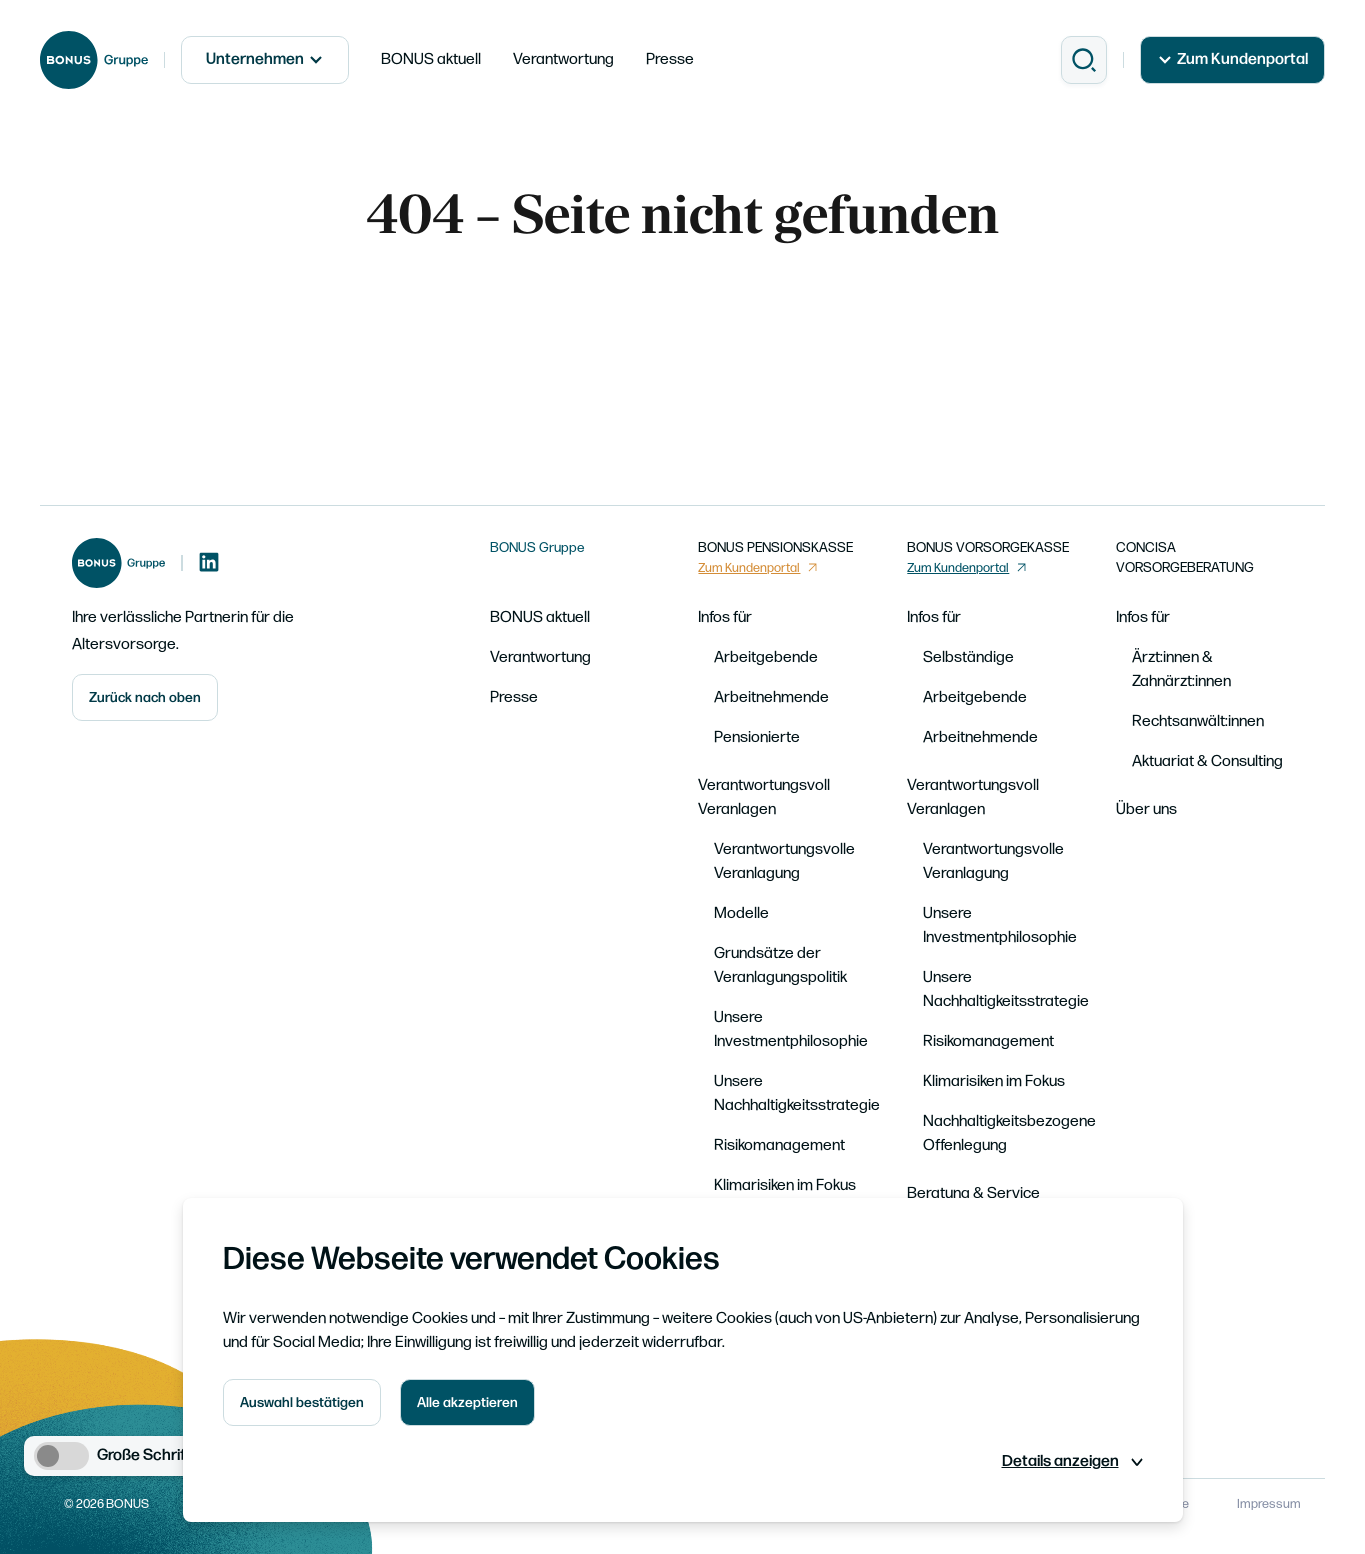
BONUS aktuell (431, 59)
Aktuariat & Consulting (1207, 761)
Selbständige (968, 657)
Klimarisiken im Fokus (785, 1185)
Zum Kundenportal (1232, 59)
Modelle (741, 913)
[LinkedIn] (209, 563)
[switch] (61, 1456)
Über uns (1146, 809)
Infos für (725, 617)
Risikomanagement (779, 1145)
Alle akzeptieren (467, 1402)
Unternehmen (265, 59)
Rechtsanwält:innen (1198, 721)
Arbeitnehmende (771, 697)
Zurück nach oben (145, 697)
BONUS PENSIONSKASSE (775, 547)
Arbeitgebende (766, 657)
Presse (670, 59)
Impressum (1269, 1504)
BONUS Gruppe (537, 547)
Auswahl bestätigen (302, 1402)
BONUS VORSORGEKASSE (988, 547)
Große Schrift (144, 1455)
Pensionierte (757, 737)
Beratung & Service (973, 1193)
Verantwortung (563, 59)
